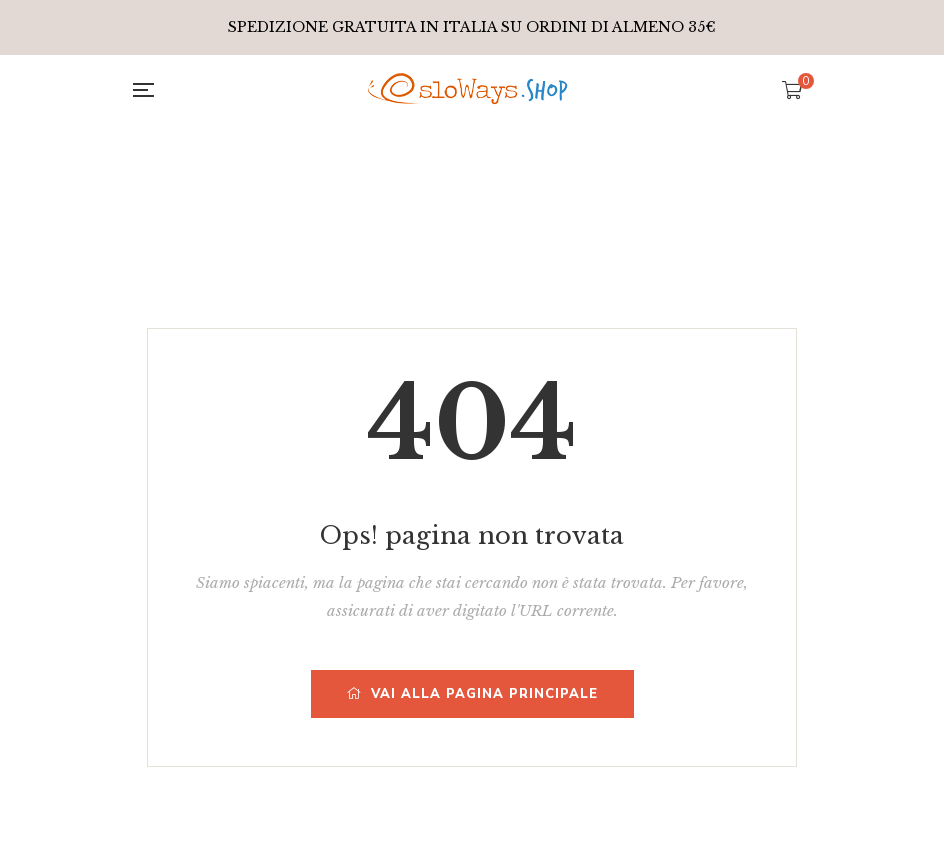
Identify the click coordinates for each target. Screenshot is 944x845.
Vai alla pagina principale (472, 694)
